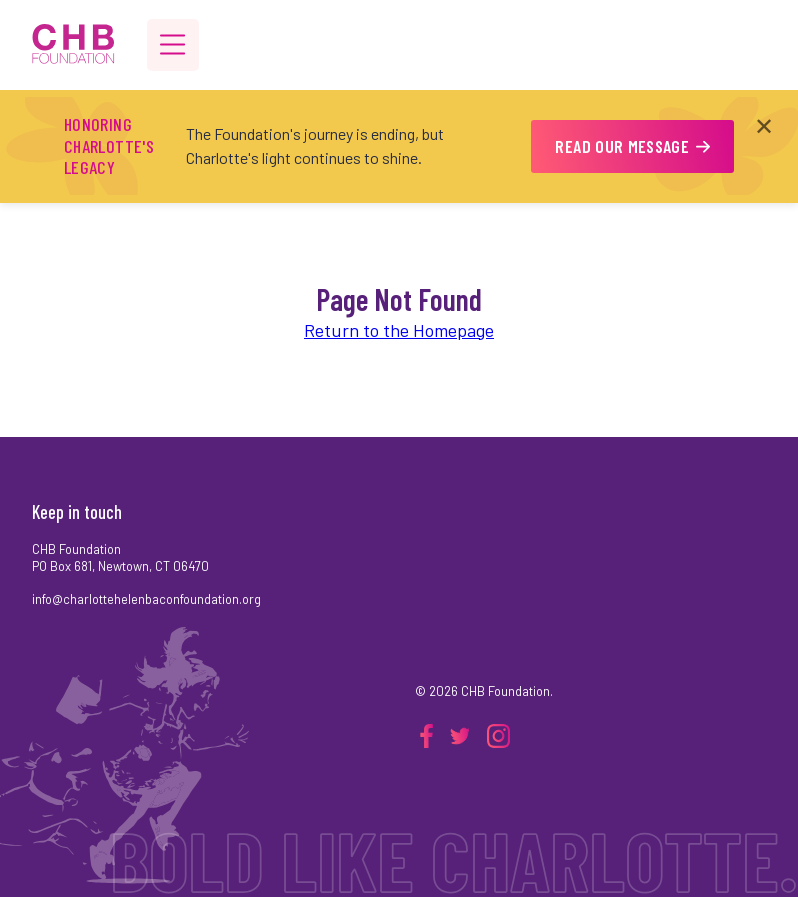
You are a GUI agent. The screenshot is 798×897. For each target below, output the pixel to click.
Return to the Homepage (399, 330)
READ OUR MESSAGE (632, 146)
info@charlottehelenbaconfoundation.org (146, 599)
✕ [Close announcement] (764, 125)
